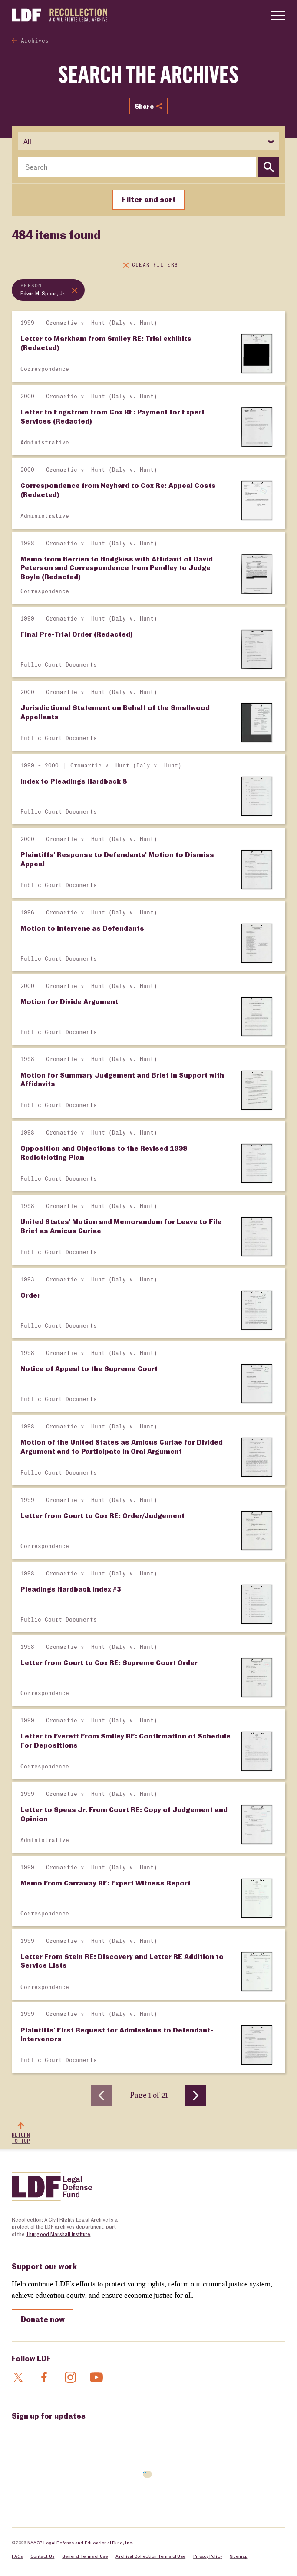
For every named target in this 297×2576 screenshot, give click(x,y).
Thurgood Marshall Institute (58, 2234)
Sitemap (239, 2556)
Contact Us (42, 2556)
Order (30, 1295)
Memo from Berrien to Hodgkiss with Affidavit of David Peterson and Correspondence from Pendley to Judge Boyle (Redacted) (116, 567)
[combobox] (137, 167)
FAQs (17, 2556)
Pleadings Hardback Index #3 (70, 1589)
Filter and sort (149, 199)
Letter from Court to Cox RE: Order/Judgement (102, 1515)
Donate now (43, 2319)
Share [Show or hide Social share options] (148, 106)
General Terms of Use (85, 2556)
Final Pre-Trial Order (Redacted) (76, 634)
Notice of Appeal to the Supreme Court (89, 1368)
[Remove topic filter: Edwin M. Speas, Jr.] (48, 290)
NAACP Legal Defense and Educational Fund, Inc (79, 2542)
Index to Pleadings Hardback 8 (73, 781)
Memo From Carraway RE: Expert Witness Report (105, 1883)
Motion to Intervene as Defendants (82, 928)
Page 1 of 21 (149, 2094)
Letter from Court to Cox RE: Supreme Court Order (109, 1662)
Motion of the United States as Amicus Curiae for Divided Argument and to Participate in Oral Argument (121, 1446)
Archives (35, 41)
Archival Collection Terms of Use (150, 2556)
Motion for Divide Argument (69, 1001)
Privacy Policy (207, 2556)
